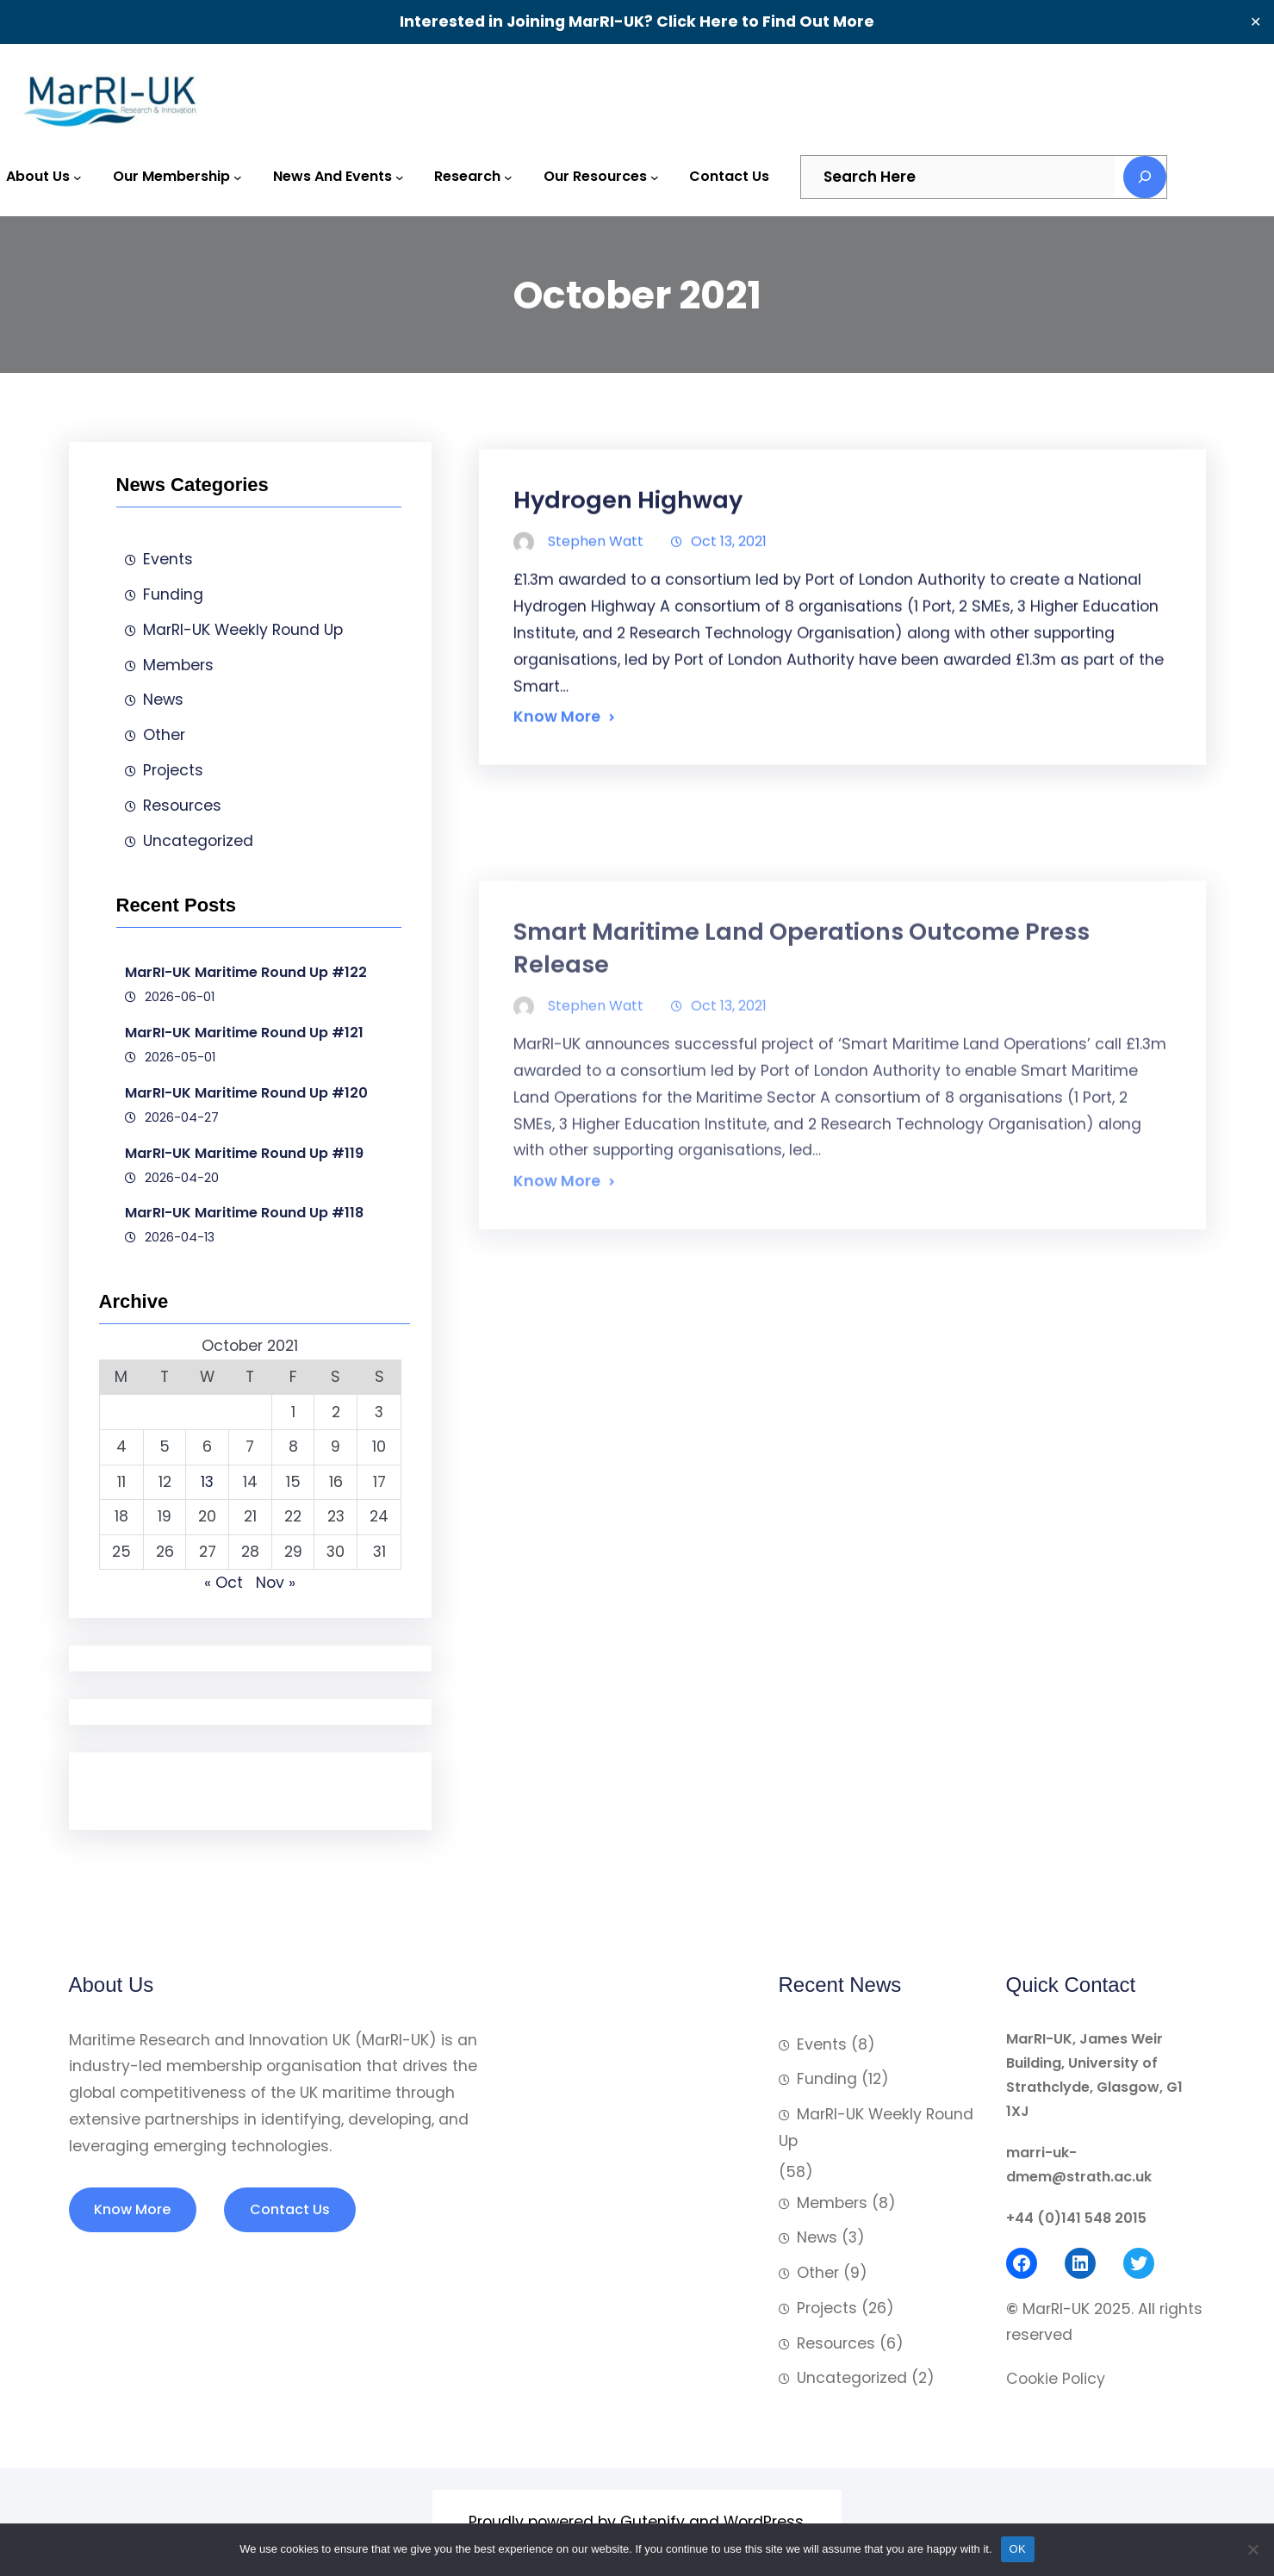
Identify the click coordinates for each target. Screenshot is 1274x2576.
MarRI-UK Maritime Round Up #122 (246, 972)
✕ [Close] (1255, 22)
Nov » (275, 1582)
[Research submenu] (508, 177)
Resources (182, 805)
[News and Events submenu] (399, 177)
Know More (556, 763)
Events (168, 559)
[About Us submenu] (77, 177)
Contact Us (290, 2209)
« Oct (223, 1582)
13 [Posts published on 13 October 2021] (207, 1482)
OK (1018, 2548)
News (163, 699)
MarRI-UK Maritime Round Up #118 (244, 1213)
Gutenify (652, 2521)
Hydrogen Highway (628, 546)
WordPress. (765, 2521)
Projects (173, 770)
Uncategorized (198, 841)
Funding (173, 594)
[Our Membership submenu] (237, 177)
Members (178, 665)
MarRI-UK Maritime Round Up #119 (244, 1153)
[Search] (1144, 177)
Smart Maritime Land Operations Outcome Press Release (801, 1119)
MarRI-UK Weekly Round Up (243, 629)
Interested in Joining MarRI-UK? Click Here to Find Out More (637, 21)
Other (164, 735)
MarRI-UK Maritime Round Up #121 (244, 1032)
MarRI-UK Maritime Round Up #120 (246, 1093)
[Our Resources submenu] (654, 177)
